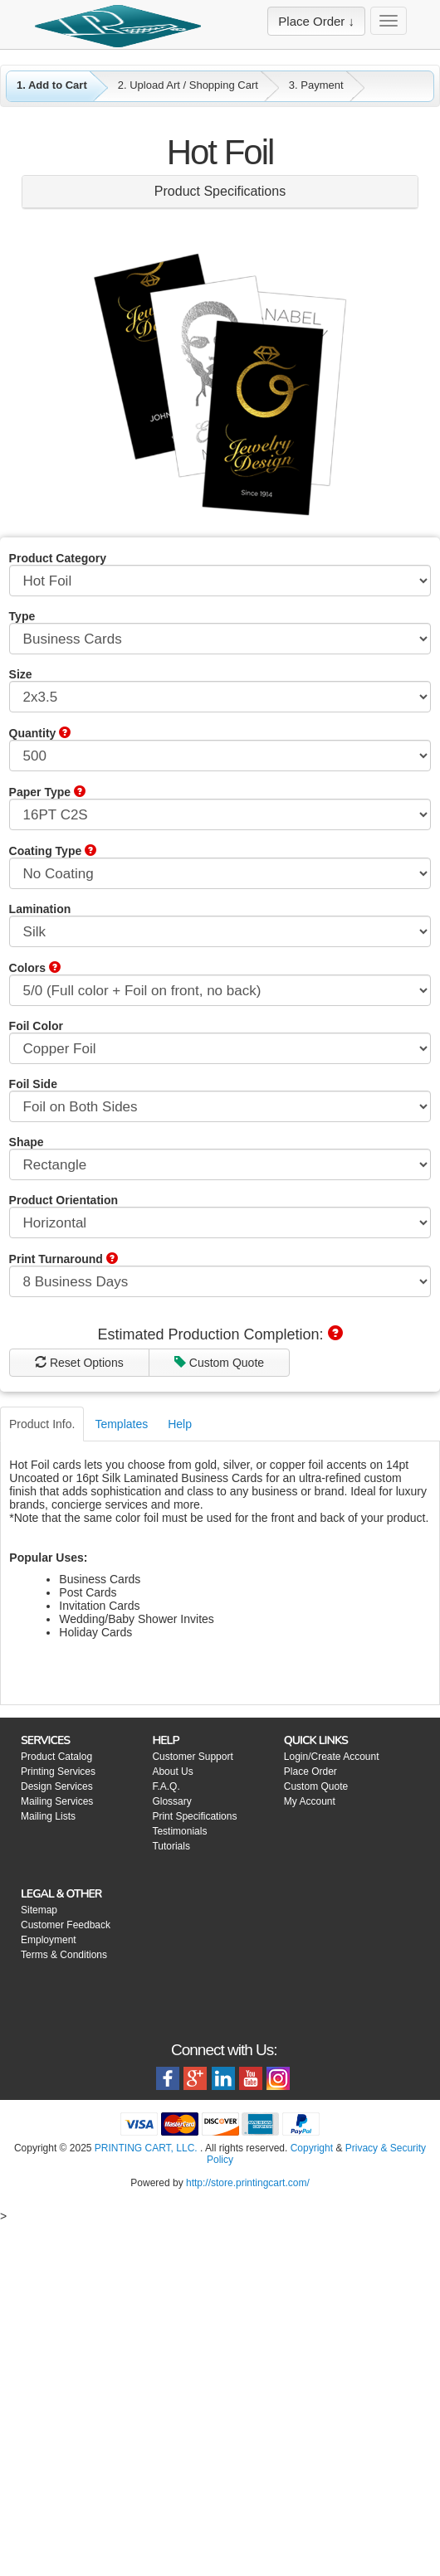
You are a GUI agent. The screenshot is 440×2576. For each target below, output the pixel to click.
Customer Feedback (65, 2266)
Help (180, 1765)
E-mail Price (325, 1675)
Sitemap (39, 2251)
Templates (121, 1765)
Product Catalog (56, 2097)
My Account (309, 2142)
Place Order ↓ (316, 21)
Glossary (171, 2142)
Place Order (310, 2112)
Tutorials (171, 2187)
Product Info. (42, 1765)
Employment (48, 2281)
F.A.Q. (165, 2127)
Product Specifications (220, 191)
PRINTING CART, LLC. (146, 2489)
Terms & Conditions (64, 2295)
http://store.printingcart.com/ (248, 2524)
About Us (172, 2112)
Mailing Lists (48, 2157)
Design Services (57, 2127)
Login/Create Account (331, 2097)
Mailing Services (57, 2142)
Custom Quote (114, 1703)
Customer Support (192, 2097)
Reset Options (114, 1675)
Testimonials (179, 2172)
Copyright (312, 2489)
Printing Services (58, 2112)
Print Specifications (194, 2157)
